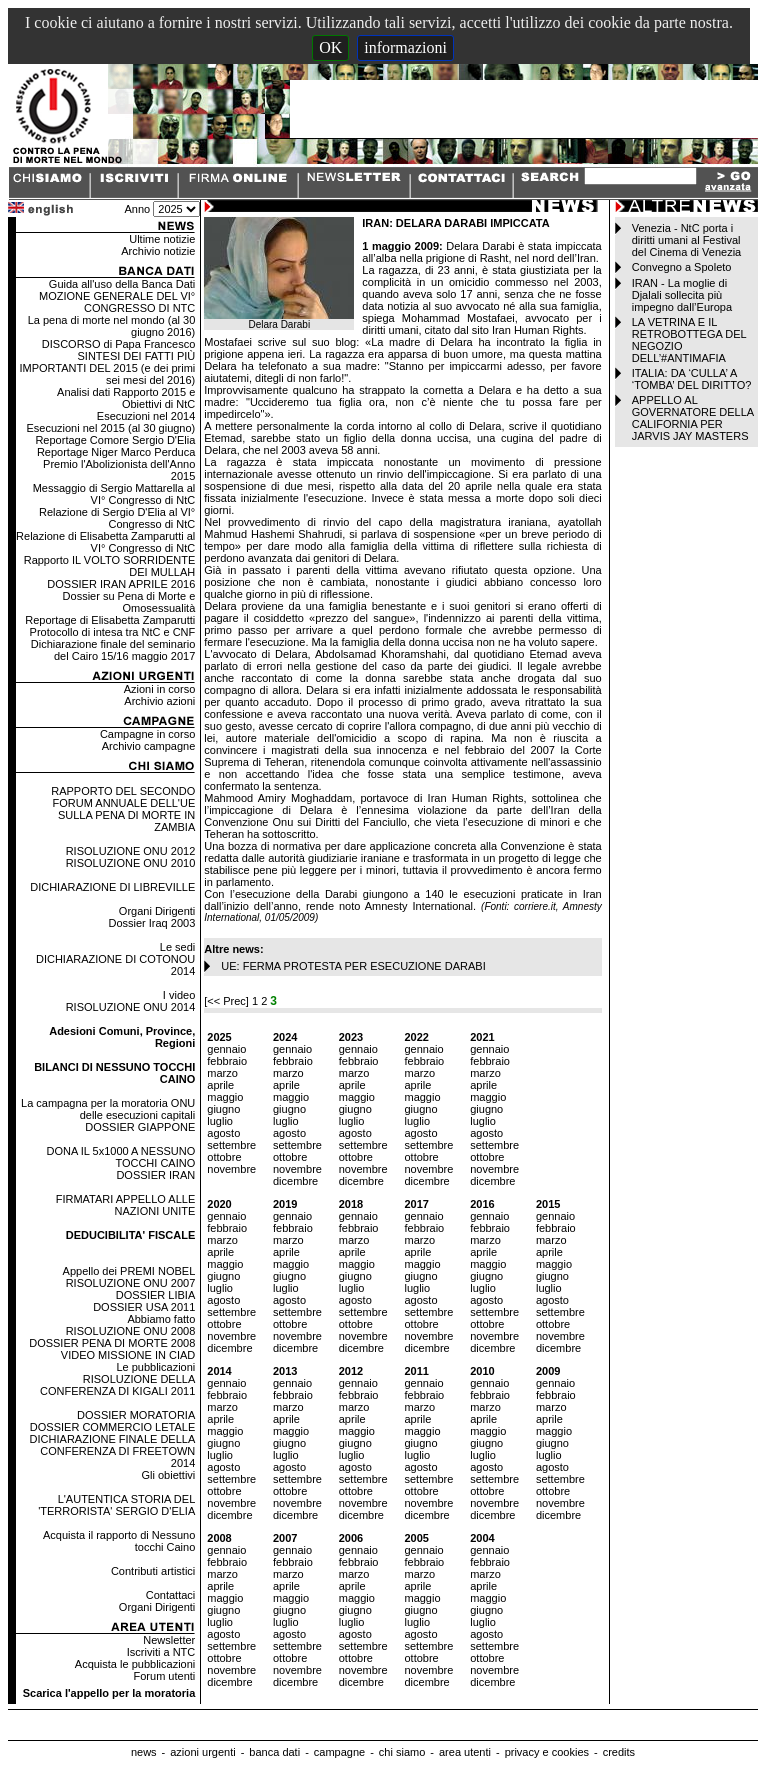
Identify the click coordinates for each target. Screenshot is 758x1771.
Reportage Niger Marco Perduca (116, 452)
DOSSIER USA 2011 (144, 1307)
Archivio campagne (149, 746)
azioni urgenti (202, 1752)
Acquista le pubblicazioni (135, 1664)
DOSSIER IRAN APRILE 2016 (121, 584)
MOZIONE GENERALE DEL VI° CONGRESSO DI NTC (117, 302)
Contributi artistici (153, 1571)
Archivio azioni (159, 701)
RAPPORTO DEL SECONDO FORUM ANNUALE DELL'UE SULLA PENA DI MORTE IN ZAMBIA (123, 809)
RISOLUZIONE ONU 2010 (131, 863)
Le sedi (177, 947)
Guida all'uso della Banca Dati (122, 284)
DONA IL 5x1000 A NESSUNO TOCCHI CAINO (120, 1157)
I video (179, 995)
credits (619, 1752)
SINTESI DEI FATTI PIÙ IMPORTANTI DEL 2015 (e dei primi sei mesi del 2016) (107, 368)
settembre (231, 1145)
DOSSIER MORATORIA (136, 1415)
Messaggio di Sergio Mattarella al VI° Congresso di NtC (114, 494)
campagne (339, 1752)
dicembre (295, 1181)
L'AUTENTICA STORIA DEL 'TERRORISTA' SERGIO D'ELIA (116, 1505)
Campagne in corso (147, 734)
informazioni (405, 47)
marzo (222, 1073)
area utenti (465, 1752)
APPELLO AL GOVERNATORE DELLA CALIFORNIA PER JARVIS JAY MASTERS (693, 418)
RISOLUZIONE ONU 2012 (131, 851)
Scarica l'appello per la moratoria (109, 1693)
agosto (223, 1133)
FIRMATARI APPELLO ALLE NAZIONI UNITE (126, 1205)
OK (330, 47)
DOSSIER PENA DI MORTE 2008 (112, 1343)
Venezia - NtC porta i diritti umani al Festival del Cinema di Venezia (686, 240)
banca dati (274, 1752)
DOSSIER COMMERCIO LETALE (112, 1427)
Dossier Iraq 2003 (151, 923)
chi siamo (402, 1752)
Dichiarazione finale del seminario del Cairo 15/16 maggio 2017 (113, 650)
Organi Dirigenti (157, 911)
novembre (231, 1169)
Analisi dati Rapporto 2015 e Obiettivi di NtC (126, 398)
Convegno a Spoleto (682, 267)
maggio (225, 1097)
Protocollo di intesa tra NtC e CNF (113, 632)
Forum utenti (165, 1676)
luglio (220, 1121)
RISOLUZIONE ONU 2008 (131, 1331)
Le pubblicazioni (155, 1367)
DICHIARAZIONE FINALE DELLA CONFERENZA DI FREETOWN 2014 (113, 1451)
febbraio (227, 1061)
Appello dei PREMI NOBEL (129, 1271)
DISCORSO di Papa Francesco (118, 344)
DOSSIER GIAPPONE (140, 1127)
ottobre (224, 1157)
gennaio (226, 1049)
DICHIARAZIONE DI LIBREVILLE (112, 887)
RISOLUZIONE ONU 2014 (131, 1007)
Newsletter (169, 1640)
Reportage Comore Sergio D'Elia (115, 440)
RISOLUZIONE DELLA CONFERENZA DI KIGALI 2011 (117, 1385)
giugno (223, 1109)
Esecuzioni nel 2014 (146, 416)
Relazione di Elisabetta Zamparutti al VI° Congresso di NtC (105, 542)
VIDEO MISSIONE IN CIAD (128, 1355)
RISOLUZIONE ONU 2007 (131, 1283)
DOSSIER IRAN (155, 1175)
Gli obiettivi (168, 1475)
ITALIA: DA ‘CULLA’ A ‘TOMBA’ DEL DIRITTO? (692, 379)
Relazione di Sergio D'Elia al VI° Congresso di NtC (117, 518)
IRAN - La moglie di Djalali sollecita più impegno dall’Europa (682, 295)
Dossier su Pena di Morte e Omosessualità (129, 602)
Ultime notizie (162, 239)
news (144, 1752)
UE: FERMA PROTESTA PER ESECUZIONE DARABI (353, 966)
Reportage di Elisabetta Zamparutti (110, 620)
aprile (220, 1085)
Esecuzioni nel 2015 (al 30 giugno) (110, 428)
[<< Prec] (228, 1001)
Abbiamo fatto (161, 1319)
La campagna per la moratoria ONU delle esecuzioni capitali (108, 1109)
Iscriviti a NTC (161, 1652)
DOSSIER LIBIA (155, 1295)
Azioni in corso (160, 689)
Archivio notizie (158, 251)
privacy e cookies (547, 1752)
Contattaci (171, 1595)
